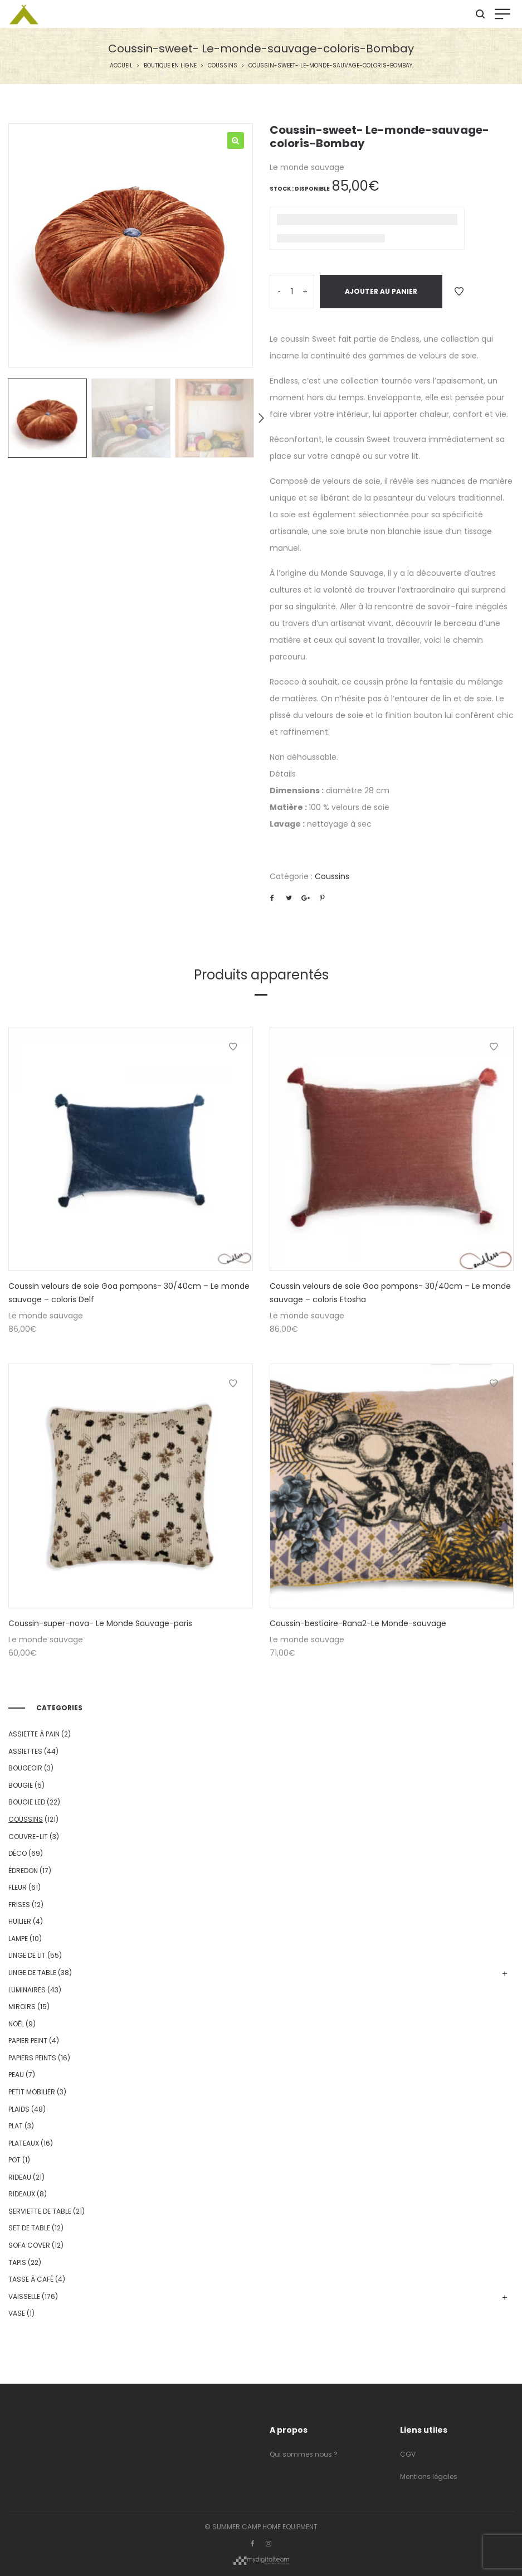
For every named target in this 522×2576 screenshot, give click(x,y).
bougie (20, 1785)
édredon (23, 1870)
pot (14, 2160)
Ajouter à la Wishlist (459, 291)
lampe (18, 1938)
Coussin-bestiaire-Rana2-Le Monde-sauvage (358, 1623)
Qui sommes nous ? (304, 2454)
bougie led (26, 1802)
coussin (368, 681)
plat (15, 2126)
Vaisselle (24, 2296)
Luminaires (27, 1990)
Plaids (19, 2109)
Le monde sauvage (307, 167)
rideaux (21, 2194)
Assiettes (25, 1751)
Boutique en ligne (170, 65)
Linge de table (32, 1972)
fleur (17, 1887)
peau (16, 2074)
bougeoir (25, 1768)
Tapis (17, 2262)
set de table (29, 2228)
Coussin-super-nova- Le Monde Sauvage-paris (100, 1623)
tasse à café (30, 2279)
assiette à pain (34, 1734)
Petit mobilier (31, 2092)
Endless (405, 339)
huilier (19, 1921)
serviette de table (39, 2211)
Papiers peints (32, 2058)
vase (16, 2313)
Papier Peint (27, 2040)
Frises (19, 1904)
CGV (408, 2454)
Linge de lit (27, 1955)
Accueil (121, 65)
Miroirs (22, 2006)
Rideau (19, 2177)
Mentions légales (428, 2476)
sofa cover (29, 2245)
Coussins (222, 65)
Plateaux (23, 2143)
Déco (17, 1853)
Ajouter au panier (381, 291)
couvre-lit (28, 1836)
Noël (16, 2024)
